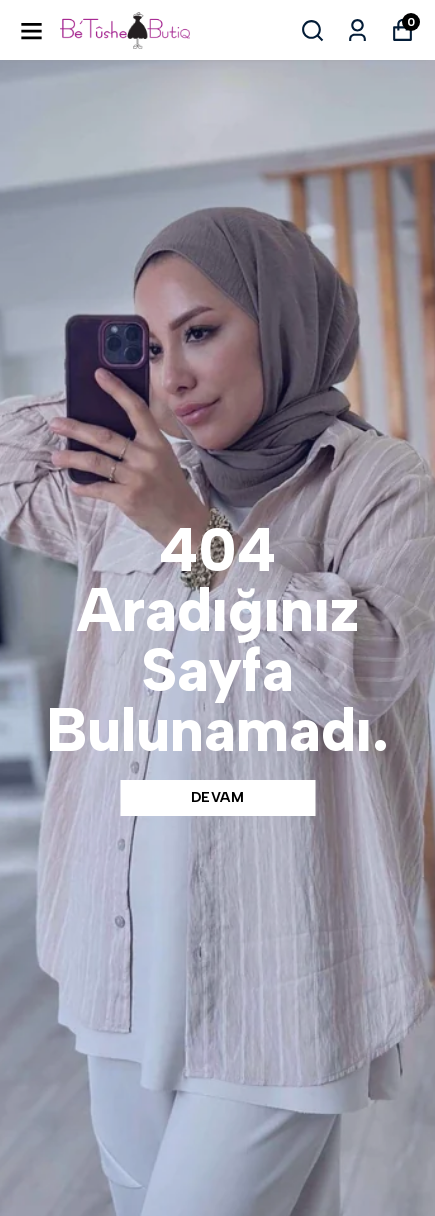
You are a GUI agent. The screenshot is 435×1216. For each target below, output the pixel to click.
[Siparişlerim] (357, 30)
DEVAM (218, 797)
